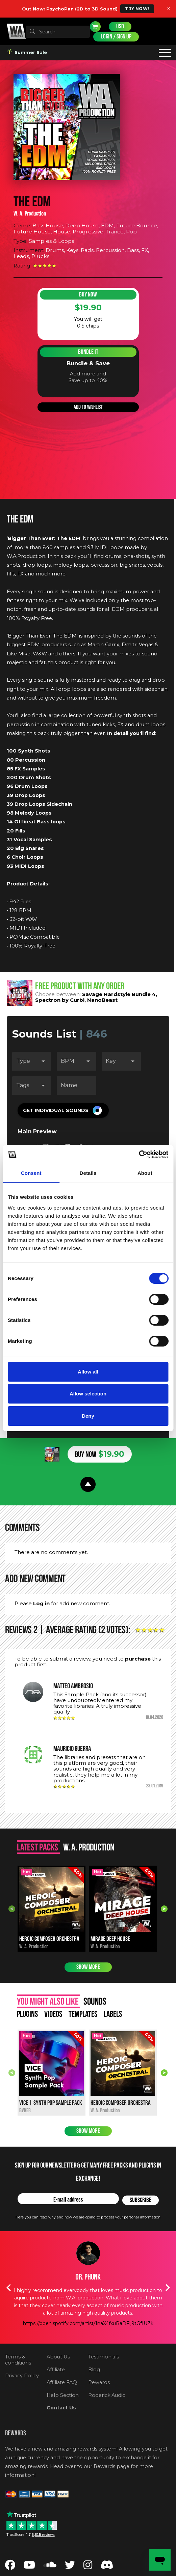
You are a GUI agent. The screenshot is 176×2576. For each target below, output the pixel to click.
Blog (94, 2370)
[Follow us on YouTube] (29, 2567)
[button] (63, 1110)
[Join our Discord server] (107, 2567)
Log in (41, 1603)
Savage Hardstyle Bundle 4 (119, 994)
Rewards (99, 2382)
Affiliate (56, 2370)
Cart (95, 26)
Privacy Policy (22, 2376)
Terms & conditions (18, 2360)
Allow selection (88, 1393)
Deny (88, 1416)
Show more (88, 1967)
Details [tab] (88, 1173)
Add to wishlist (88, 407)
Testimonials (103, 2357)
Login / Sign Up (116, 36)
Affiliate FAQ (62, 2382)
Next (164, 1908)
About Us (58, 2357)
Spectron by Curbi (59, 1000)
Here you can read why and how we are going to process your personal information (88, 2217)
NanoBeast (102, 1000)
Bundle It (88, 352)
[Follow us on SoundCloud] (50, 2567)
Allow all (88, 1372)
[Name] (76, 1085)
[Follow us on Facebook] (10, 2567)
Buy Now (88, 294)
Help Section (63, 2395)
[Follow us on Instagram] (87, 2567)
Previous (11, 1908)
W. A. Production (30, 213)
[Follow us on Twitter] (70, 2567)
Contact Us (61, 2408)
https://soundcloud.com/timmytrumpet (88, 2316)
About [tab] (144, 1173)
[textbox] (58, 32)
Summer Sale (27, 52)
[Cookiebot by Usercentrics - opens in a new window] (138, 1154)
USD (120, 26)
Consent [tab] (31, 1173)
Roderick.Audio (107, 2395)
